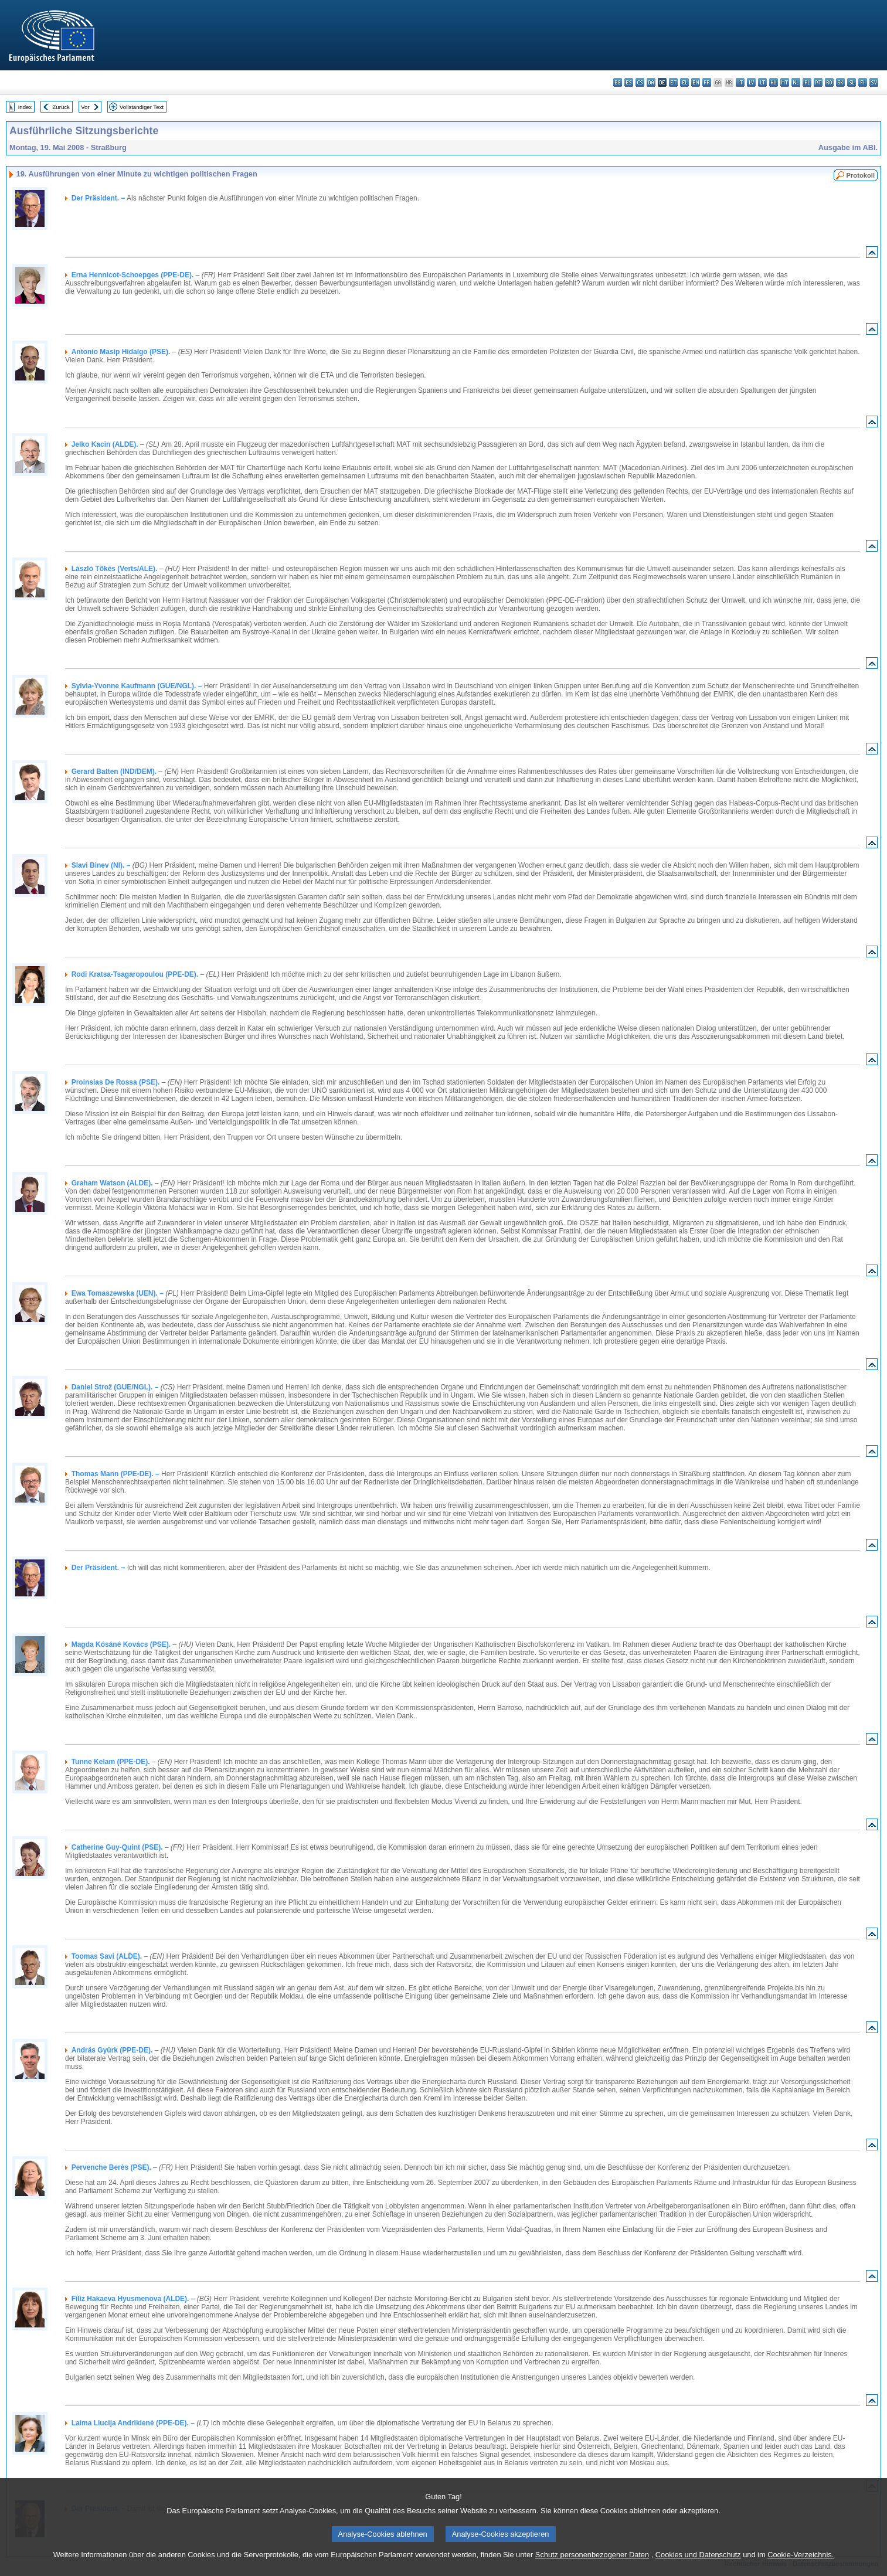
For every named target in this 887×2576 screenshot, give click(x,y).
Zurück (61, 107)
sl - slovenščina (851, 82)
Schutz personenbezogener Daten (592, 2567)
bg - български (617, 82)
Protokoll (861, 175)
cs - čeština (639, 82)
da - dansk (651, 82)
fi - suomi (862, 82)
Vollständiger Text (142, 107)
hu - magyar (773, 82)
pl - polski (807, 82)
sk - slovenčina (840, 82)
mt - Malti (784, 82)
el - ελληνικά (684, 82)
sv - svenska (873, 82)
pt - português (818, 82)
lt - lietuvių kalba (762, 82)
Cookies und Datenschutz (698, 2567)
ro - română (829, 82)
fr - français (706, 82)
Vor (85, 107)
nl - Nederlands (795, 82)
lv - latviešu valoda (751, 82)
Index (25, 107)
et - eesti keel (673, 82)
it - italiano (740, 82)
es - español (628, 82)
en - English (695, 82)
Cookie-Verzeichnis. (800, 2567)
